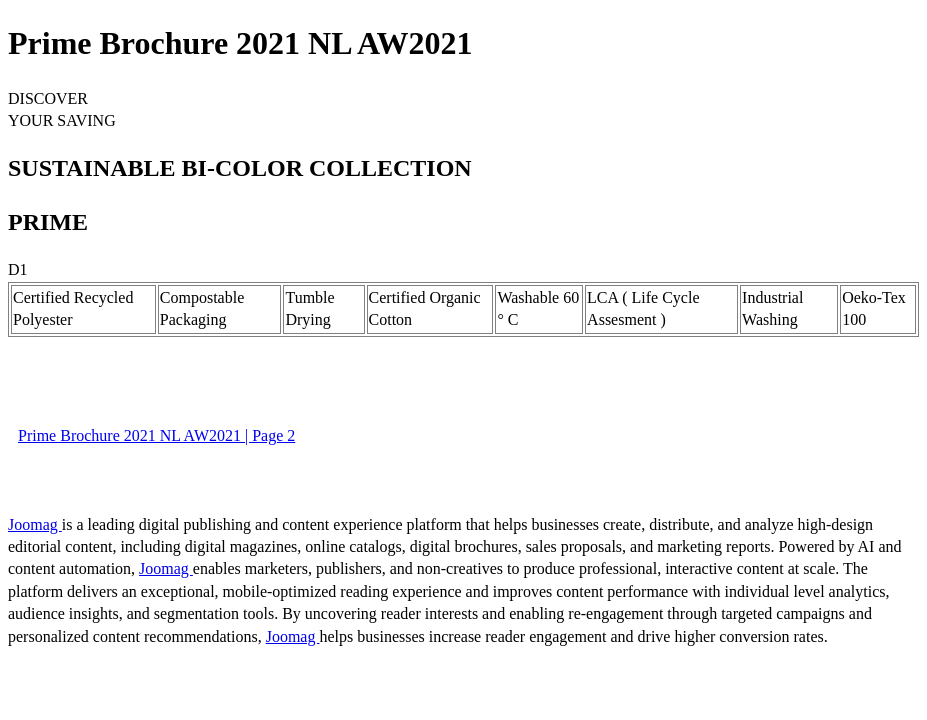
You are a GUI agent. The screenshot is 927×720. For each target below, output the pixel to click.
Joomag (35, 524)
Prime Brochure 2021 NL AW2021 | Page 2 (156, 435)
